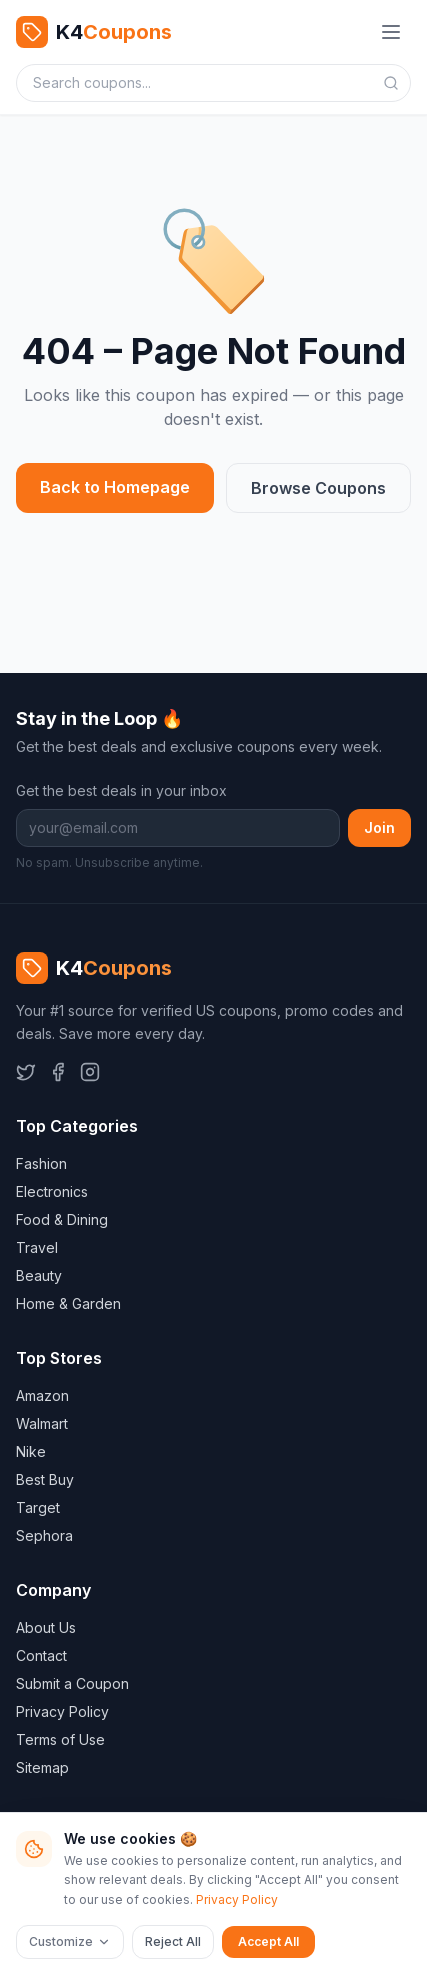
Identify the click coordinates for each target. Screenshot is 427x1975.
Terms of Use (60, 1739)
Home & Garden (68, 1303)
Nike (31, 1451)
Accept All (268, 1941)
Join (379, 827)
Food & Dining (62, 1219)
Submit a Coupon (72, 1683)
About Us (46, 1627)
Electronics (52, 1191)
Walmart (42, 1423)
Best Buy (45, 1479)
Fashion (41, 1163)
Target (38, 1507)
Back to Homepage (115, 487)
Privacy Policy (62, 1711)
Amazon (42, 1395)
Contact (41, 1655)
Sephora (44, 1535)
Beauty (39, 1275)
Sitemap (42, 1767)
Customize (70, 1941)
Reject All (173, 1941)
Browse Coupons (318, 488)
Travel (37, 1247)
